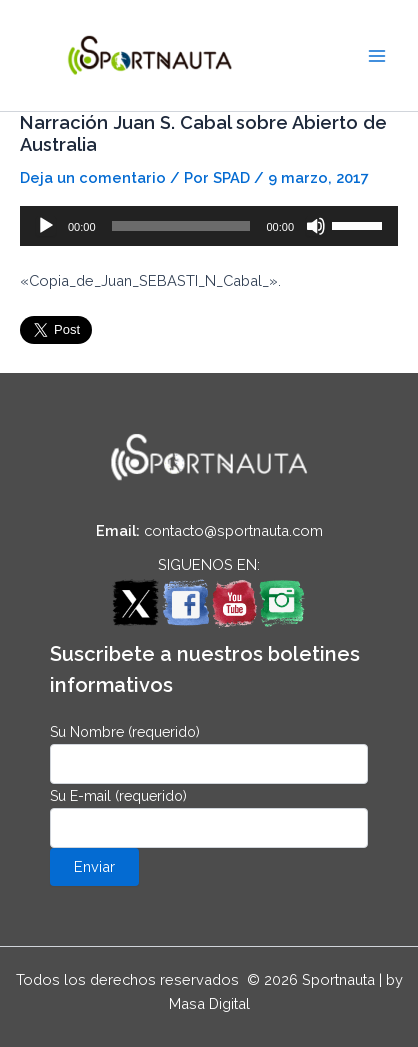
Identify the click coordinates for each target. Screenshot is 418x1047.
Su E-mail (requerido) (209, 818)
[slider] (181, 226)
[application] (209, 226)
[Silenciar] (316, 226)
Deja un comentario (93, 177)
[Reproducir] (46, 226)
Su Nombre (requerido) (209, 754)
